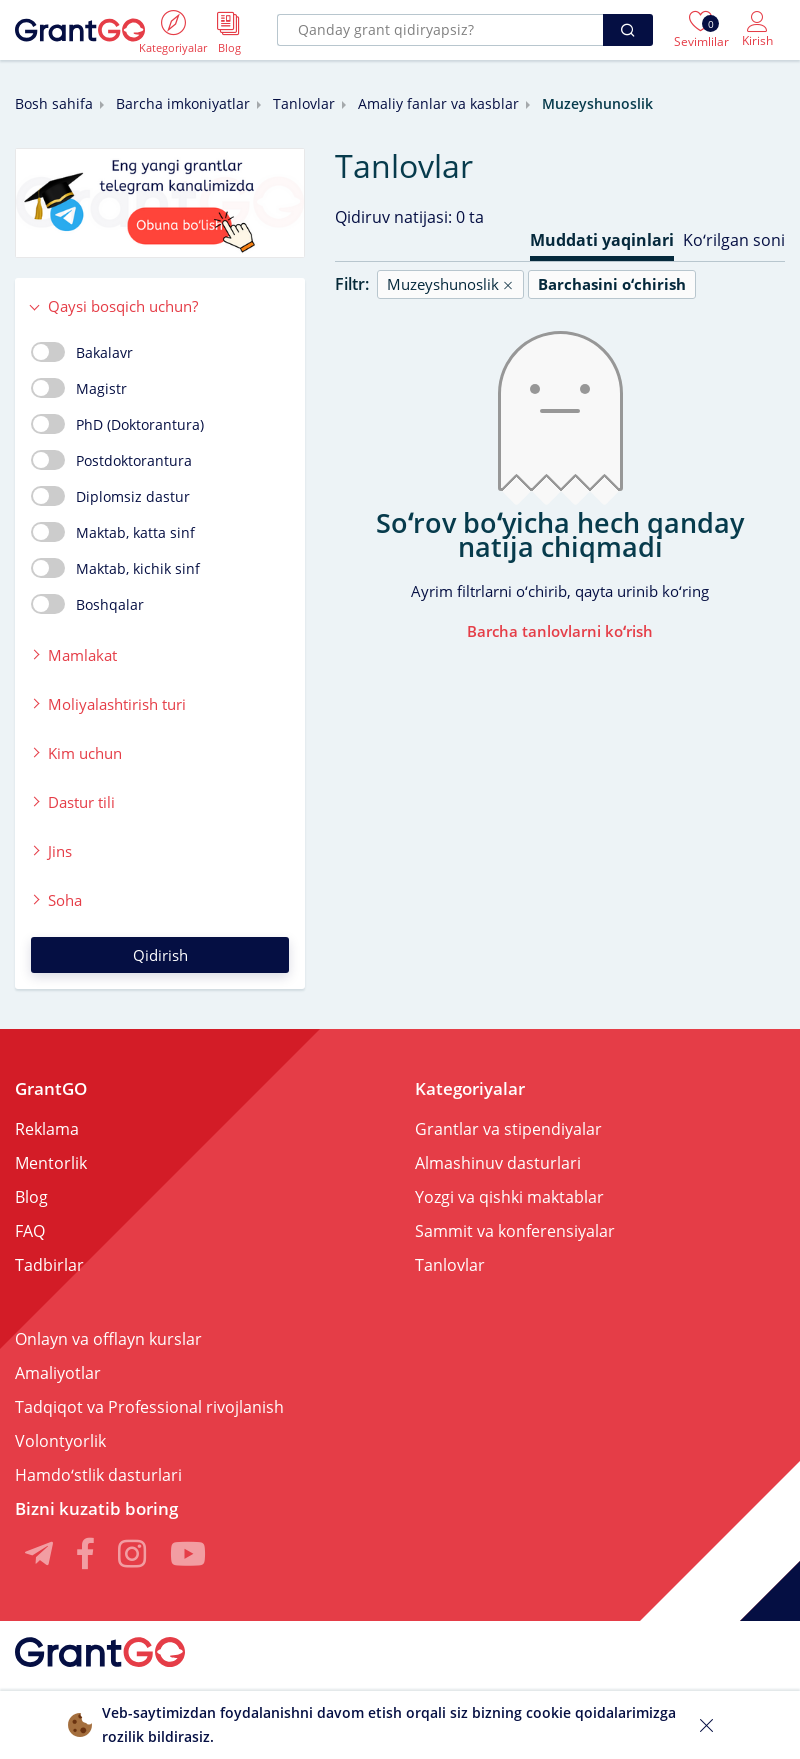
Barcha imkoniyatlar (183, 103)
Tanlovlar (304, 103)
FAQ (30, 1231)
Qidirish (160, 955)
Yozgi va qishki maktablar (509, 1197)
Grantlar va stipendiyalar (508, 1129)
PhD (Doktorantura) (117, 424)
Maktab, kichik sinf (115, 568)
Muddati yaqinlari (602, 240)
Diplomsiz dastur (110, 496)
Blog (31, 1197)
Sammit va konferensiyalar (515, 1231)
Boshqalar (87, 604)
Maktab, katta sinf (113, 532)
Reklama (47, 1129)
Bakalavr (82, 352)
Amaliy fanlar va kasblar (438, 103)
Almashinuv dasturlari (498, 1163)
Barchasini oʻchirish (612, 284)
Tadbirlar (49, 1265)
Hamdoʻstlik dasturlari (98, 1475)
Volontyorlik (60, 1441)
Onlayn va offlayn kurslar (108, 1339)
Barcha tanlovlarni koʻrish (560, 631)
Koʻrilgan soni (734, 240)
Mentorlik (51, 1163)
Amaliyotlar (58, 1373)
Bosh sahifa (54, 103)
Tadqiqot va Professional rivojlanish (149, 1407)
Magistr (79, 388)
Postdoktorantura (111, 460)
